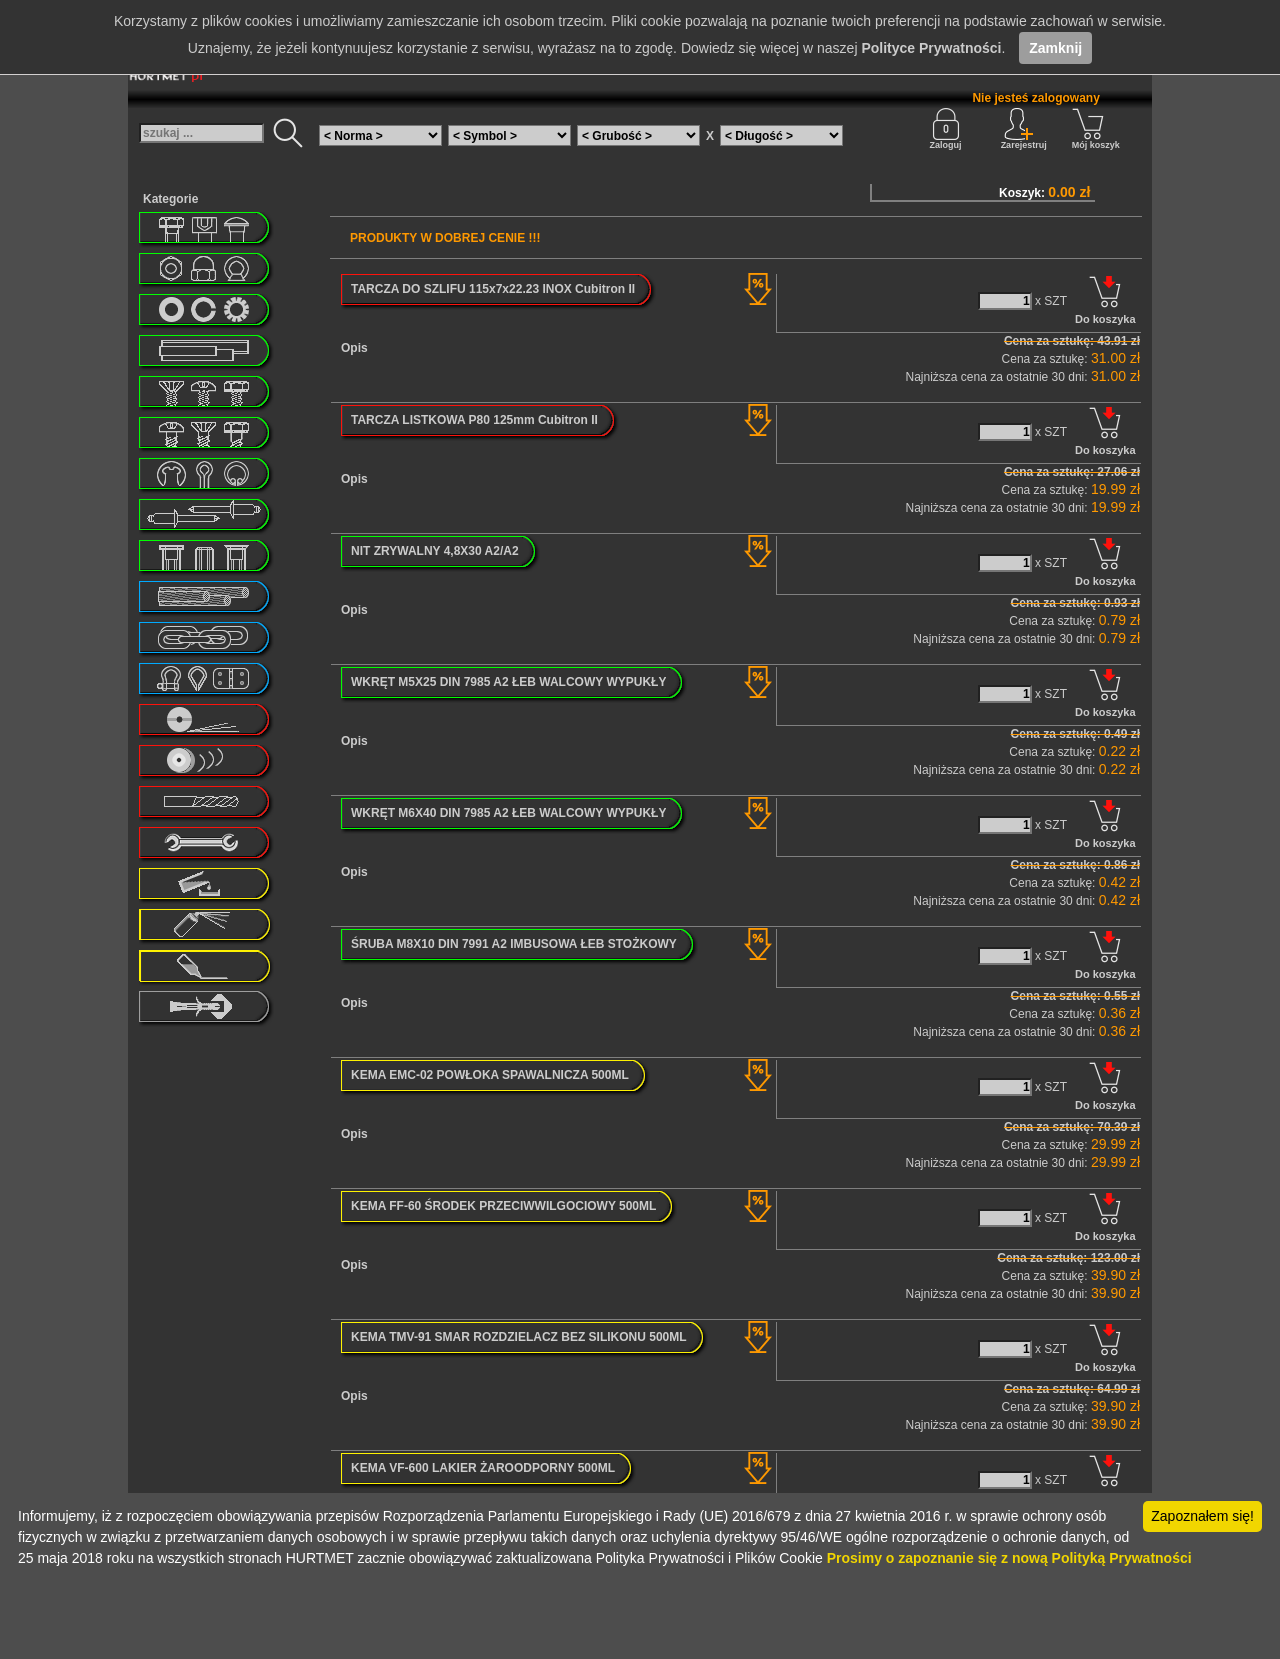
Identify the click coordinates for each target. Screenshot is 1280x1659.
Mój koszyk (1096, 129)
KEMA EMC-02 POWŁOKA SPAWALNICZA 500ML (490, 1075)
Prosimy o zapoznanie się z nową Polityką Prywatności (1009, 1558)
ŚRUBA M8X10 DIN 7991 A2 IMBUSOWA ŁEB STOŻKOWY (514, 944)
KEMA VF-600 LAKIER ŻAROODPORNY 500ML (483, 1468)
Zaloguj (946, 129)
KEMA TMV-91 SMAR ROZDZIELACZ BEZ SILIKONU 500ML (519, 1337)
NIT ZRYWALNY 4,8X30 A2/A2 (435, 551)
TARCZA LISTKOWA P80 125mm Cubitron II (474, 420)
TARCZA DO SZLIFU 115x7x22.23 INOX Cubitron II (493, 289)
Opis (354, 348)
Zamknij (1055, 48)
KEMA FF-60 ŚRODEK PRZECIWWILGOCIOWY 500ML (503, 1206)
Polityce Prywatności (931, 48)
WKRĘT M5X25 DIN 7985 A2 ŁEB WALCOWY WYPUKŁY (508, 682)
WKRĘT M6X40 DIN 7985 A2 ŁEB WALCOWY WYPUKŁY (508, 813)
